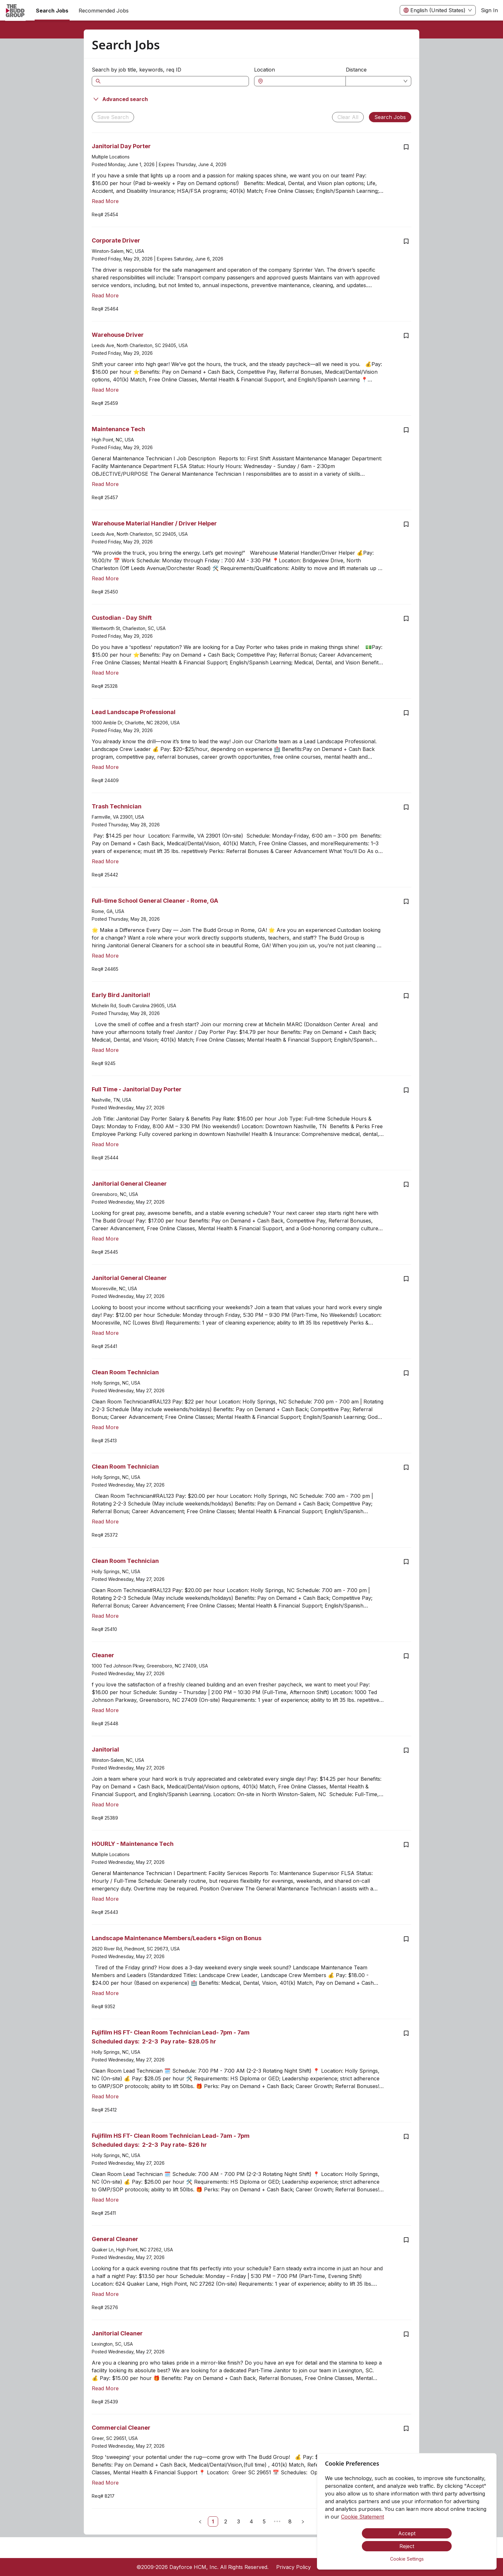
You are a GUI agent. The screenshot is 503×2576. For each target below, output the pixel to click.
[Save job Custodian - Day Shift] (406, 618)
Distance (356, 69)
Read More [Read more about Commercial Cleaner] (105, 2482)
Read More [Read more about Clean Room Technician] (105, 1427)
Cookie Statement (362, 2516)
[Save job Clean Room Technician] (406, 1373)
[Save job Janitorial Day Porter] (406, 147)
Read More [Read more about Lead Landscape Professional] (105, 767)
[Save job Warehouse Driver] (406, 335)
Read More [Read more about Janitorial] (105, 1804)
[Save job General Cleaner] (406, 2240)
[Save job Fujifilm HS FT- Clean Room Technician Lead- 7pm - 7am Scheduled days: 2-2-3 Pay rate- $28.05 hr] (406, 2033)
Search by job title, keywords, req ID (136, 69)
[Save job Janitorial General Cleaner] (406, 1184)
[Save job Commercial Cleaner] (406, 2428)
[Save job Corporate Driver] (406, 241)
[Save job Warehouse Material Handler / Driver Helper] (406, 524)
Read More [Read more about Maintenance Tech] (105, 484)
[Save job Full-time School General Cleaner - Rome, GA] (406, 901)
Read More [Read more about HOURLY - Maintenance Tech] (105, 1899)
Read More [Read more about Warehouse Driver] (105, 390)
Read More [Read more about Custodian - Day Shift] (105, 673)
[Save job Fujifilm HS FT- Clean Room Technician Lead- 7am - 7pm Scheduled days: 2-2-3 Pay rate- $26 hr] (406, 2136)
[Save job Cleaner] (406, 1656)
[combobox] (303, 81)
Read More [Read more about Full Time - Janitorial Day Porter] (105, 1144)
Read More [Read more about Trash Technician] (105, 861)
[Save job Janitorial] (406, 1750)
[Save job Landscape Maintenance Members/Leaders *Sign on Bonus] (406, 1939)
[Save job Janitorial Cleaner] (406, 2334)
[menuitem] (15, 10)
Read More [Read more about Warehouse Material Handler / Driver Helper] (105, 578)
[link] (213, 2521)
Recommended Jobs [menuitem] (104, 10)
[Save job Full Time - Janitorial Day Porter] (406, 1090)
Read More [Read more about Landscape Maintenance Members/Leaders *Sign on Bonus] (105, 1993)
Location (264, 69)
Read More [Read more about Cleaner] (105, 1710)
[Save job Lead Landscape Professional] (406, 713)
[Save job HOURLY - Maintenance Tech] (406, 1844)
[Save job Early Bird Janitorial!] (406, 996)
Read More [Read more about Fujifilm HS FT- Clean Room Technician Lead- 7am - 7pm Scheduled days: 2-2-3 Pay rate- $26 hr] (105, 2199)
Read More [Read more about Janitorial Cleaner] (105, 2388)
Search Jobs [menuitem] (52, 10)
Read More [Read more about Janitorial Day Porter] (105, 201)
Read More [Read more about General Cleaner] (105, 2294)
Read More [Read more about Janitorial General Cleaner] (105, 1238)
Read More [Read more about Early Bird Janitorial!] (105, 1050)
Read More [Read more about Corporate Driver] (105, 295)
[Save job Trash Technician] (406, 807)
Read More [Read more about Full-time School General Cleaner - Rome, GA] (105, 955)
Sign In (489, 10)
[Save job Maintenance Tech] (406, 430)
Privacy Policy (293, 2567)
